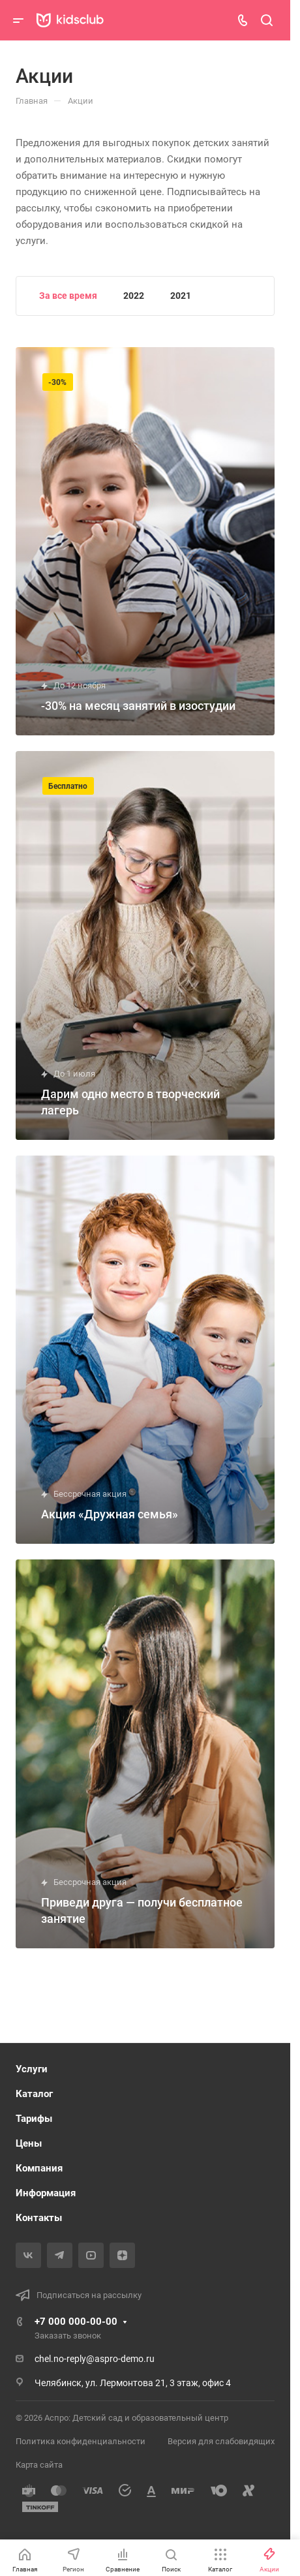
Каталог (34, 2094)
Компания (39, 2168)
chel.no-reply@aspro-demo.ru (95, 2359)
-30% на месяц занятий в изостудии (138, 706)
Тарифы (34, 2118)
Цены (29, 2143)
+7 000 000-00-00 (76, 2321)
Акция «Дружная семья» (109, 1514)
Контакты (39, 2218)
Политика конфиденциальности (80, 2441)
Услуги (32, 2069)
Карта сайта (39, 2465)
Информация (46, 2193)
